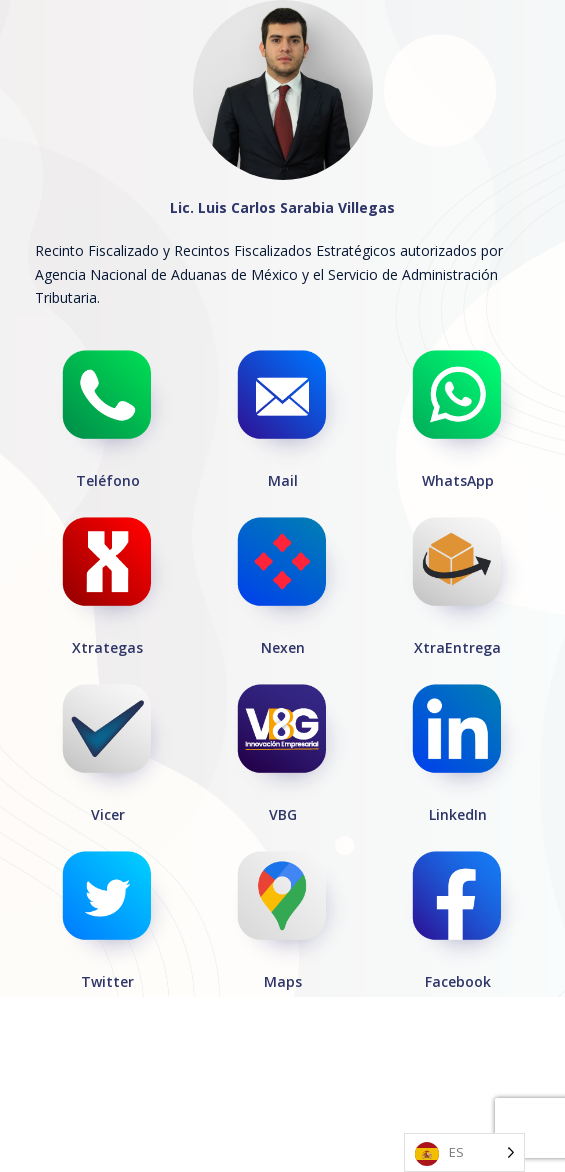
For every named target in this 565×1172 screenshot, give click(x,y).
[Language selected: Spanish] (464, 1152)
